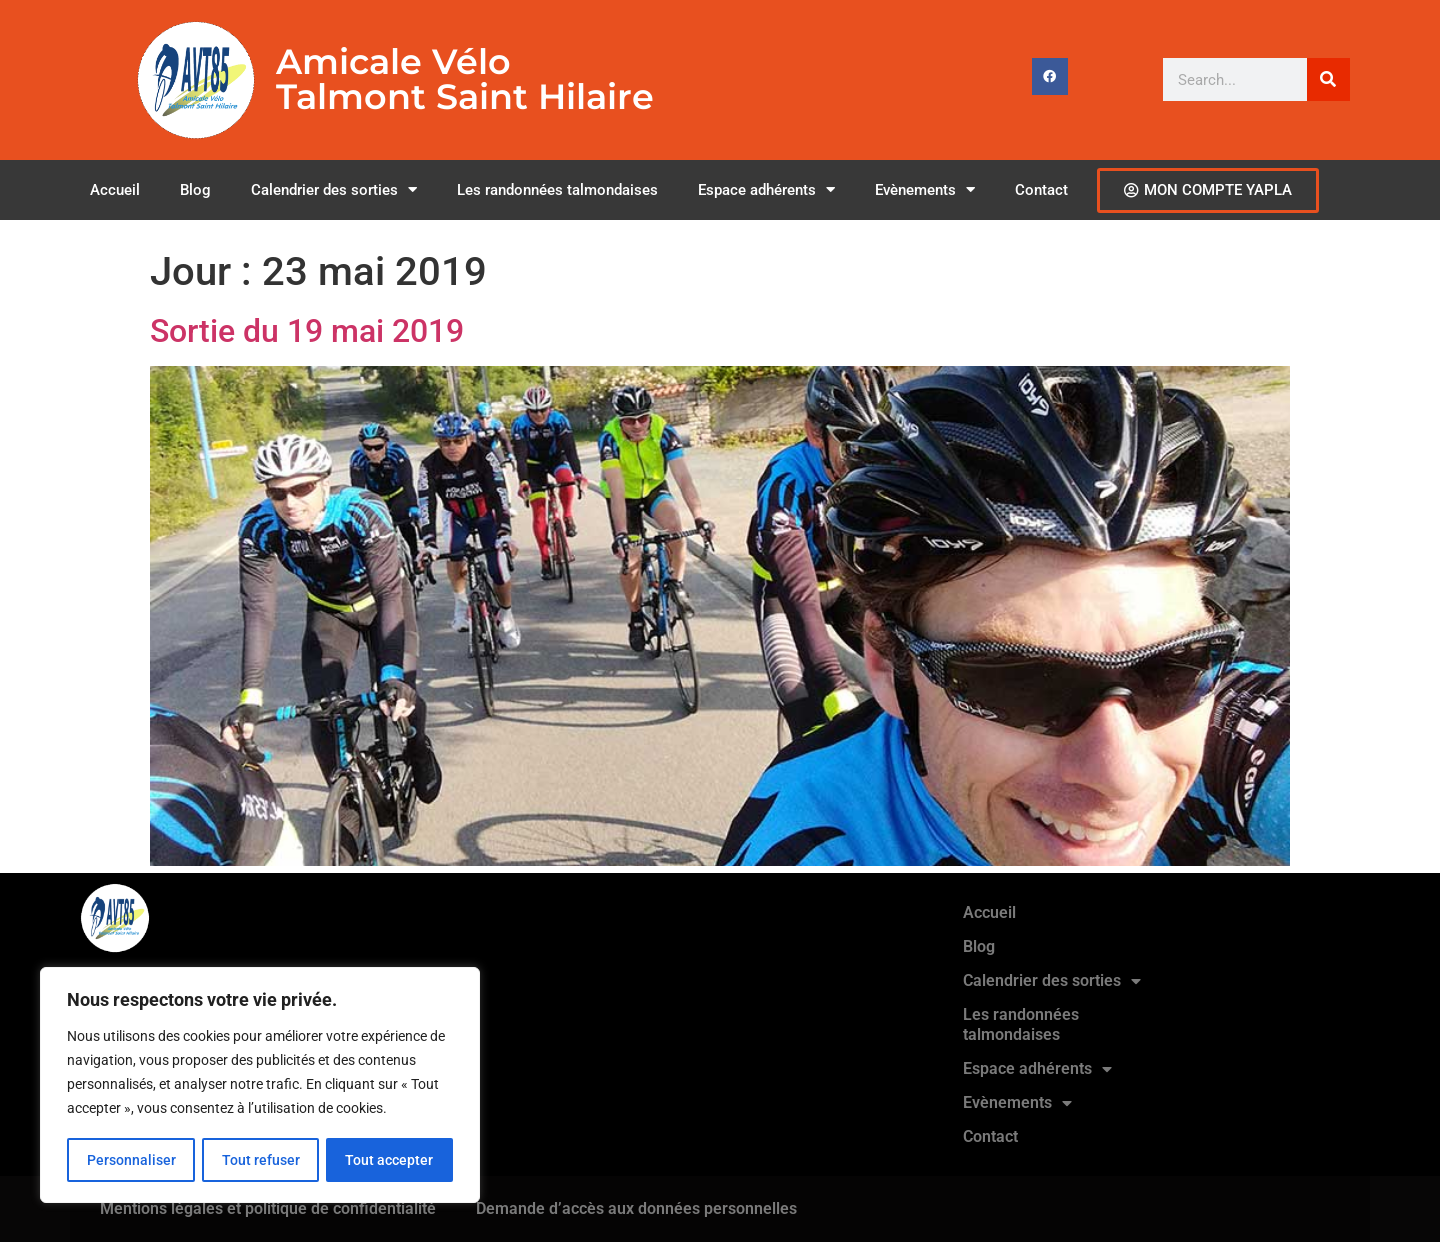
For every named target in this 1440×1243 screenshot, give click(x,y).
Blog (195, 190)
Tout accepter (390, 1160)
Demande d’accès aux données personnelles (636, 1208)
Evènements (925, 189)
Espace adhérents (766, 189)
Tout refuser (260, 1160)
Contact (1041, 190)
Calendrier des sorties (334, 189)
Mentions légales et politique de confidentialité (268, 1208)
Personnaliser (130, 1160)
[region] (260, 1086)
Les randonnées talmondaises (557, 190)
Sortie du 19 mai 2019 (307, 331)
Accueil (115, 190)
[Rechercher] (1328, 79)
